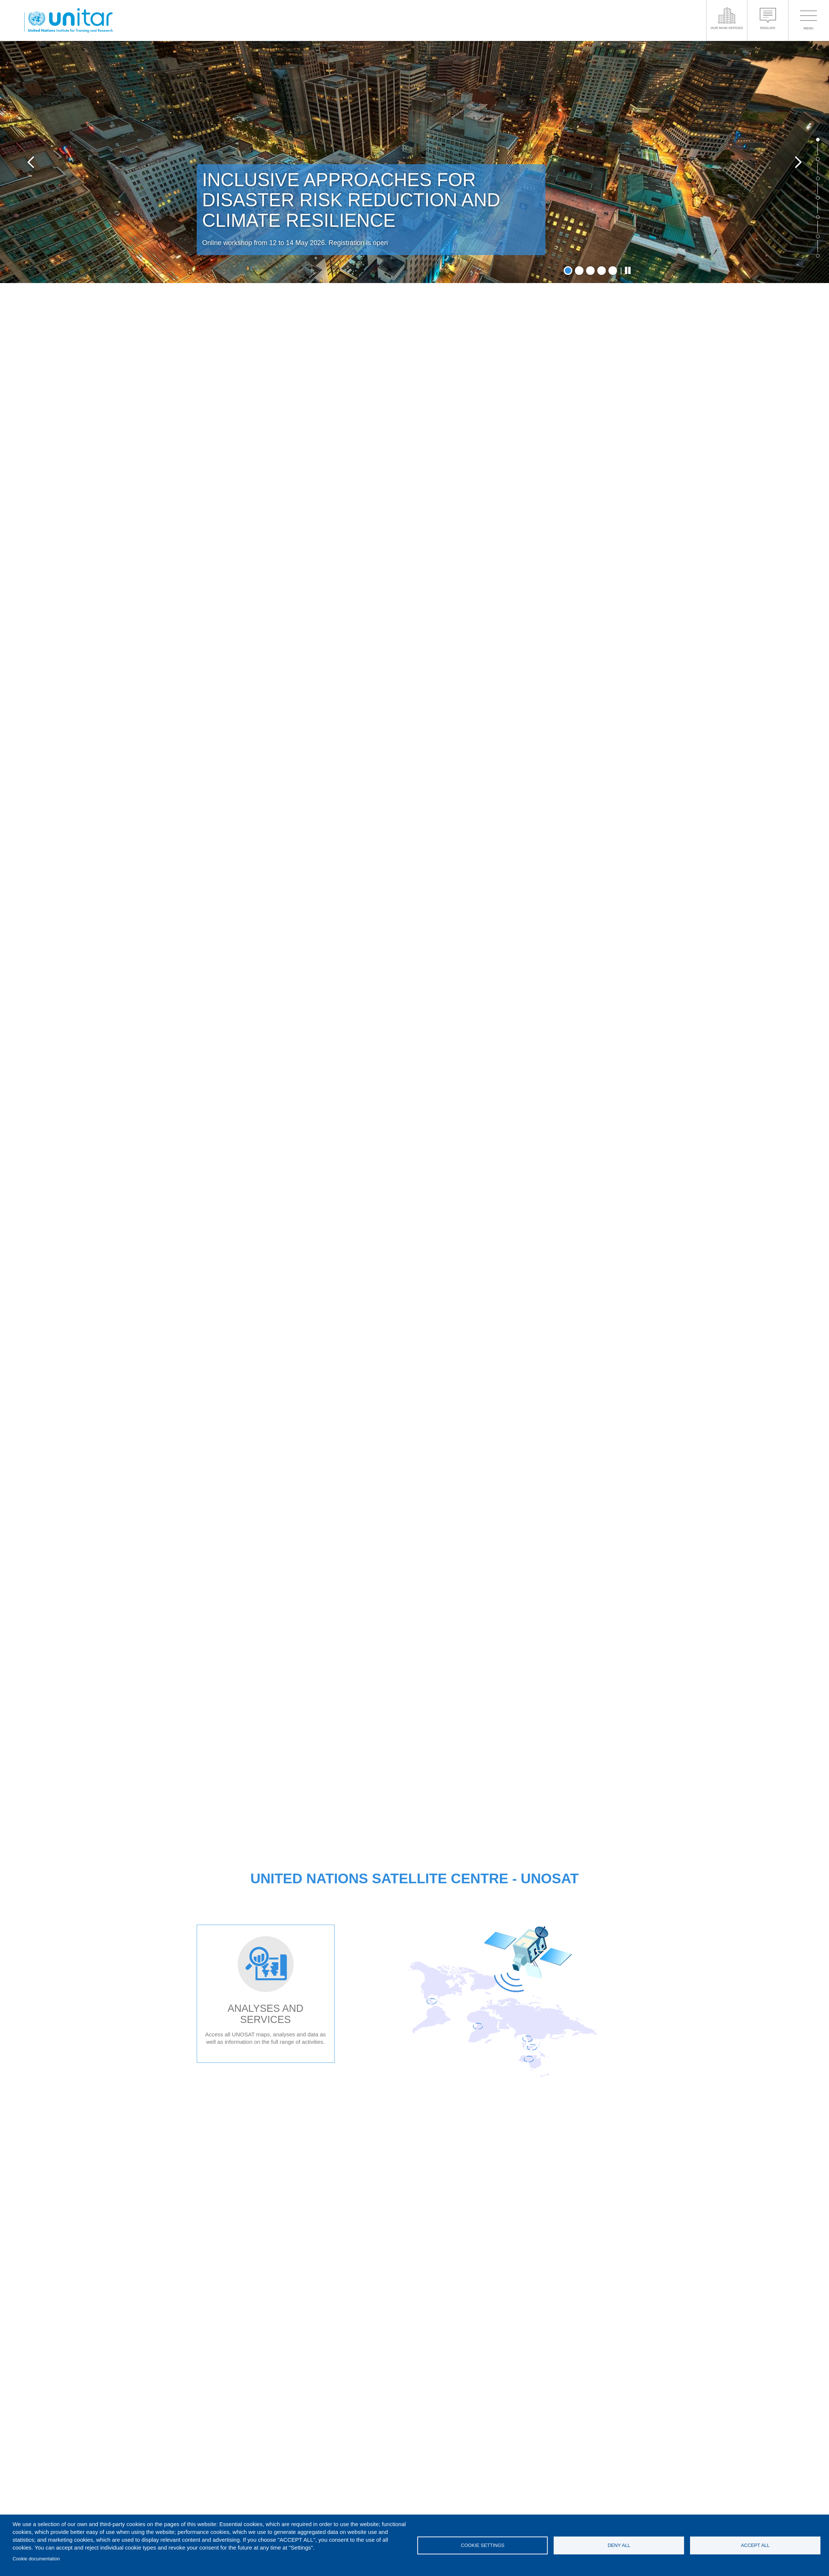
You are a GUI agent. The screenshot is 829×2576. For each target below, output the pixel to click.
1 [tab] (568, 270)
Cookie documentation (36, 2558)
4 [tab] (601, 270)
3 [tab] (590, 270)
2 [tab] (579, 270)
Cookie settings (482, 2545)
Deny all (619, 2545)
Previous (30, 162)
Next (798, 162)
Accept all (755, 2545)
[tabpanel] (414, 162)
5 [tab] (612, 270)
